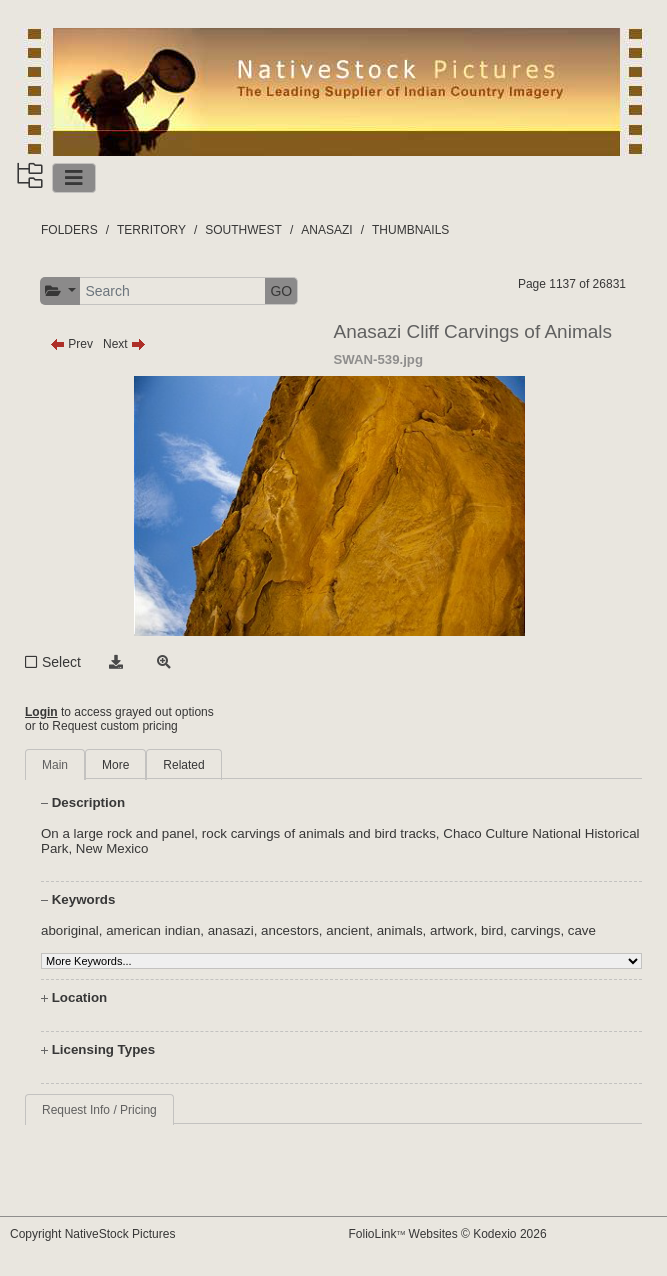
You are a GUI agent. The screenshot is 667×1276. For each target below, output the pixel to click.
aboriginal (70, 930)
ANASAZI (326, 230)
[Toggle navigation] (74, 178)
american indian (153, 930)
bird (492, 930)
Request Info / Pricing (99, 1110)
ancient (347, 930)
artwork (452, 930)
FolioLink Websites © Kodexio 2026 (448, 1234)
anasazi (231, 930)
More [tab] (115, 765)
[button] (60, 291)
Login (41, 712)
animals (400, 930)
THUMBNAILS (410, 230)
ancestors (290, 930)
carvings (536, 930)
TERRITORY (151, 230)
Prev (71, 344)
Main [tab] (55, 765)
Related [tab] (183, 765)
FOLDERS (69, 230)
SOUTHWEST (243, 230)
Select (61, 662)
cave (582, 930)
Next (124, 344)
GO (281, 291)
